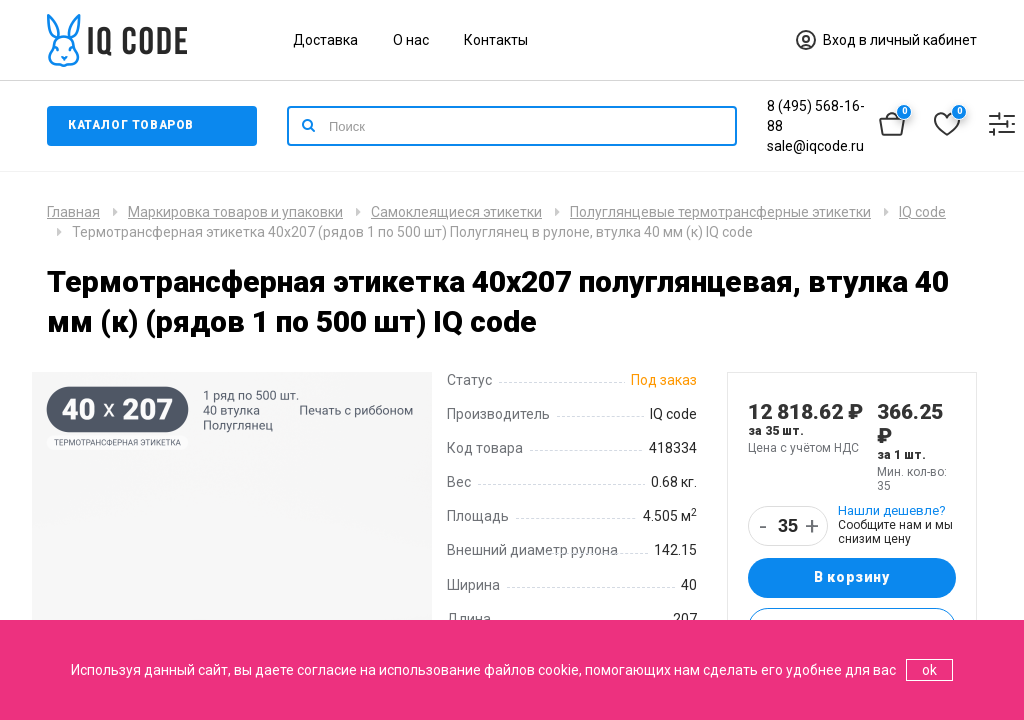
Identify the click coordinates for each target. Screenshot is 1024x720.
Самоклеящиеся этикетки (456, 212)
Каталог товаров (131, 126)
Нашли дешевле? (892, 510)
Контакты (496, 40)
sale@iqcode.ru (815, 146)
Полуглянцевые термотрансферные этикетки (720, 212)
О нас (411, 40)
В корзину (851, 578)
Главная (73, 212)
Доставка (325, 40)
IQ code (922, 212)
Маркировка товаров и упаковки (235, 212)
